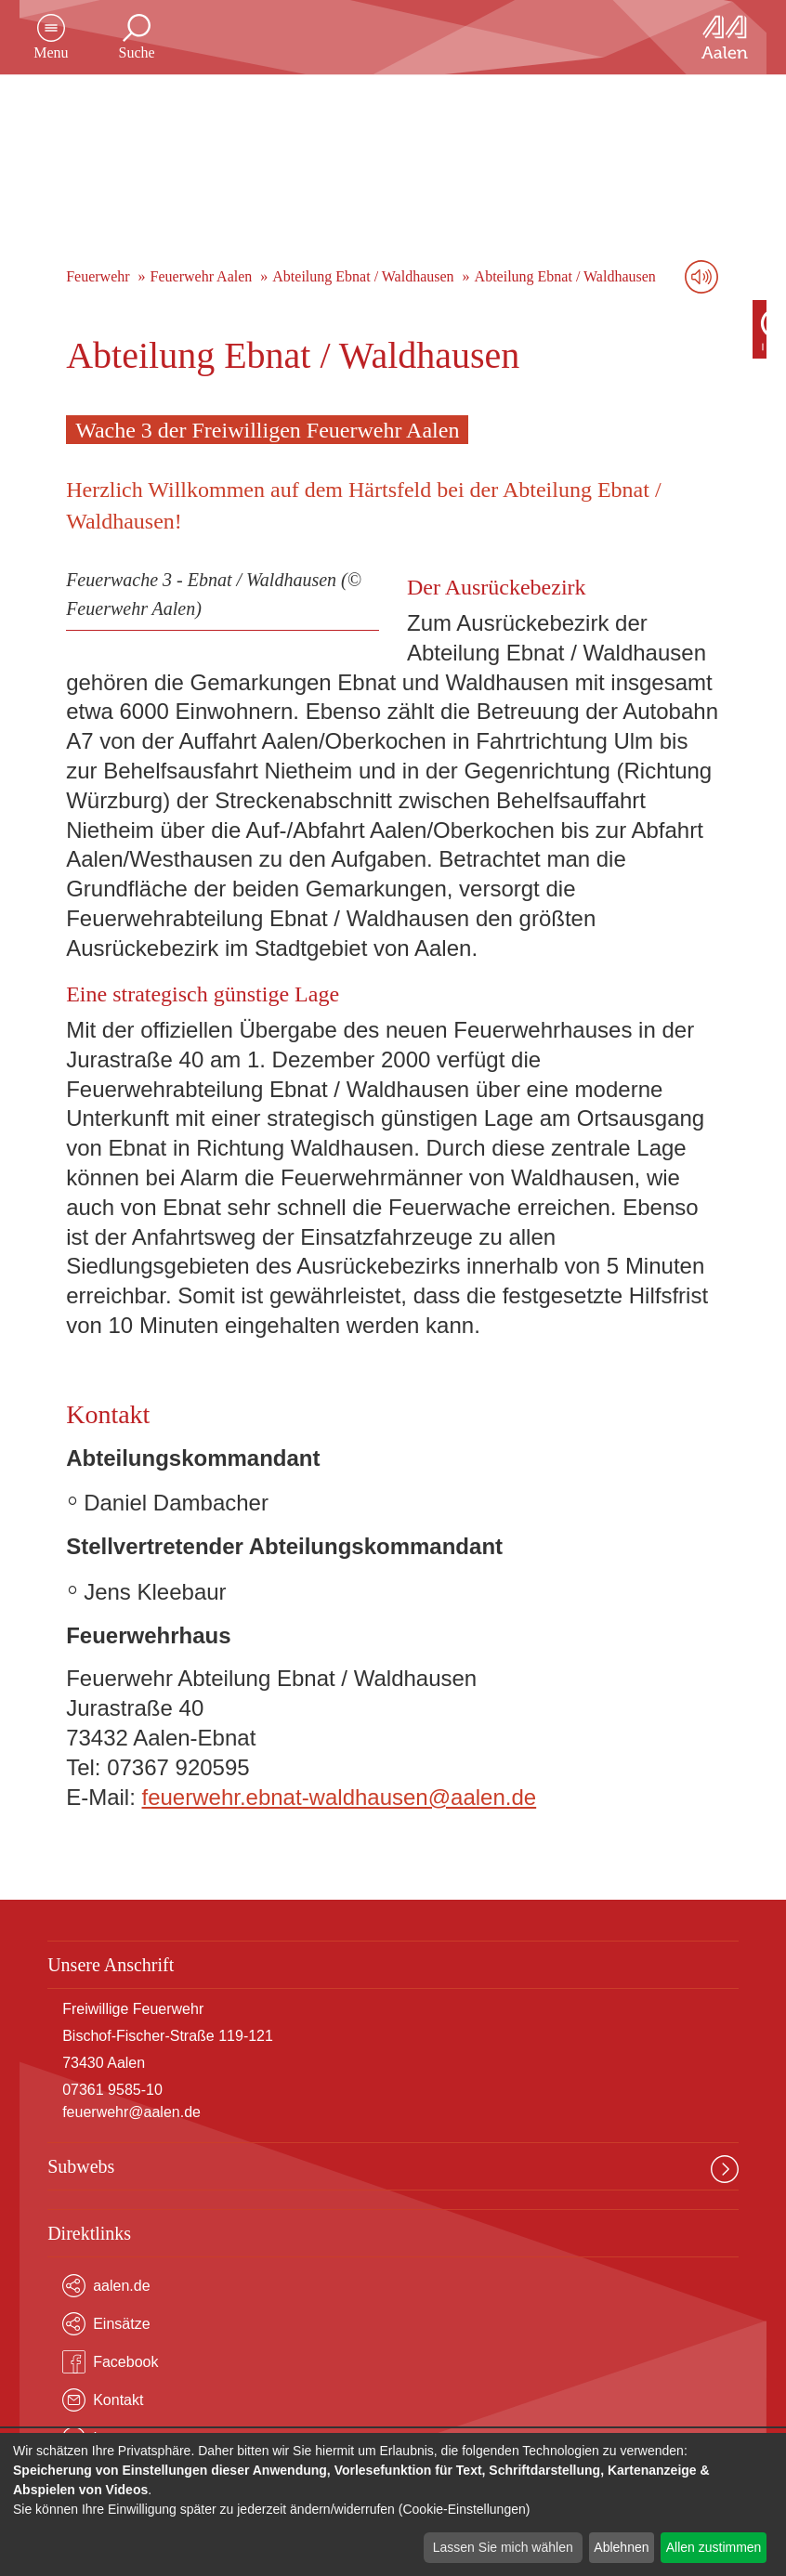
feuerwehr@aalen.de (131, 2112)
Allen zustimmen (714, 2547)
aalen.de (106, 2285)
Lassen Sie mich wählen (503, 2547)
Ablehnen (621, 2547)
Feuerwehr (97, 276)
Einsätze (106, 2323)
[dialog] (393, 2504)
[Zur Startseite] (704, 37)
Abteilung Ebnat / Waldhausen (362, 276)
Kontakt (102, 2400)
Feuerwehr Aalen (202, 276)
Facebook (110, 2361)
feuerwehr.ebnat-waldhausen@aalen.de (339, 1797)
